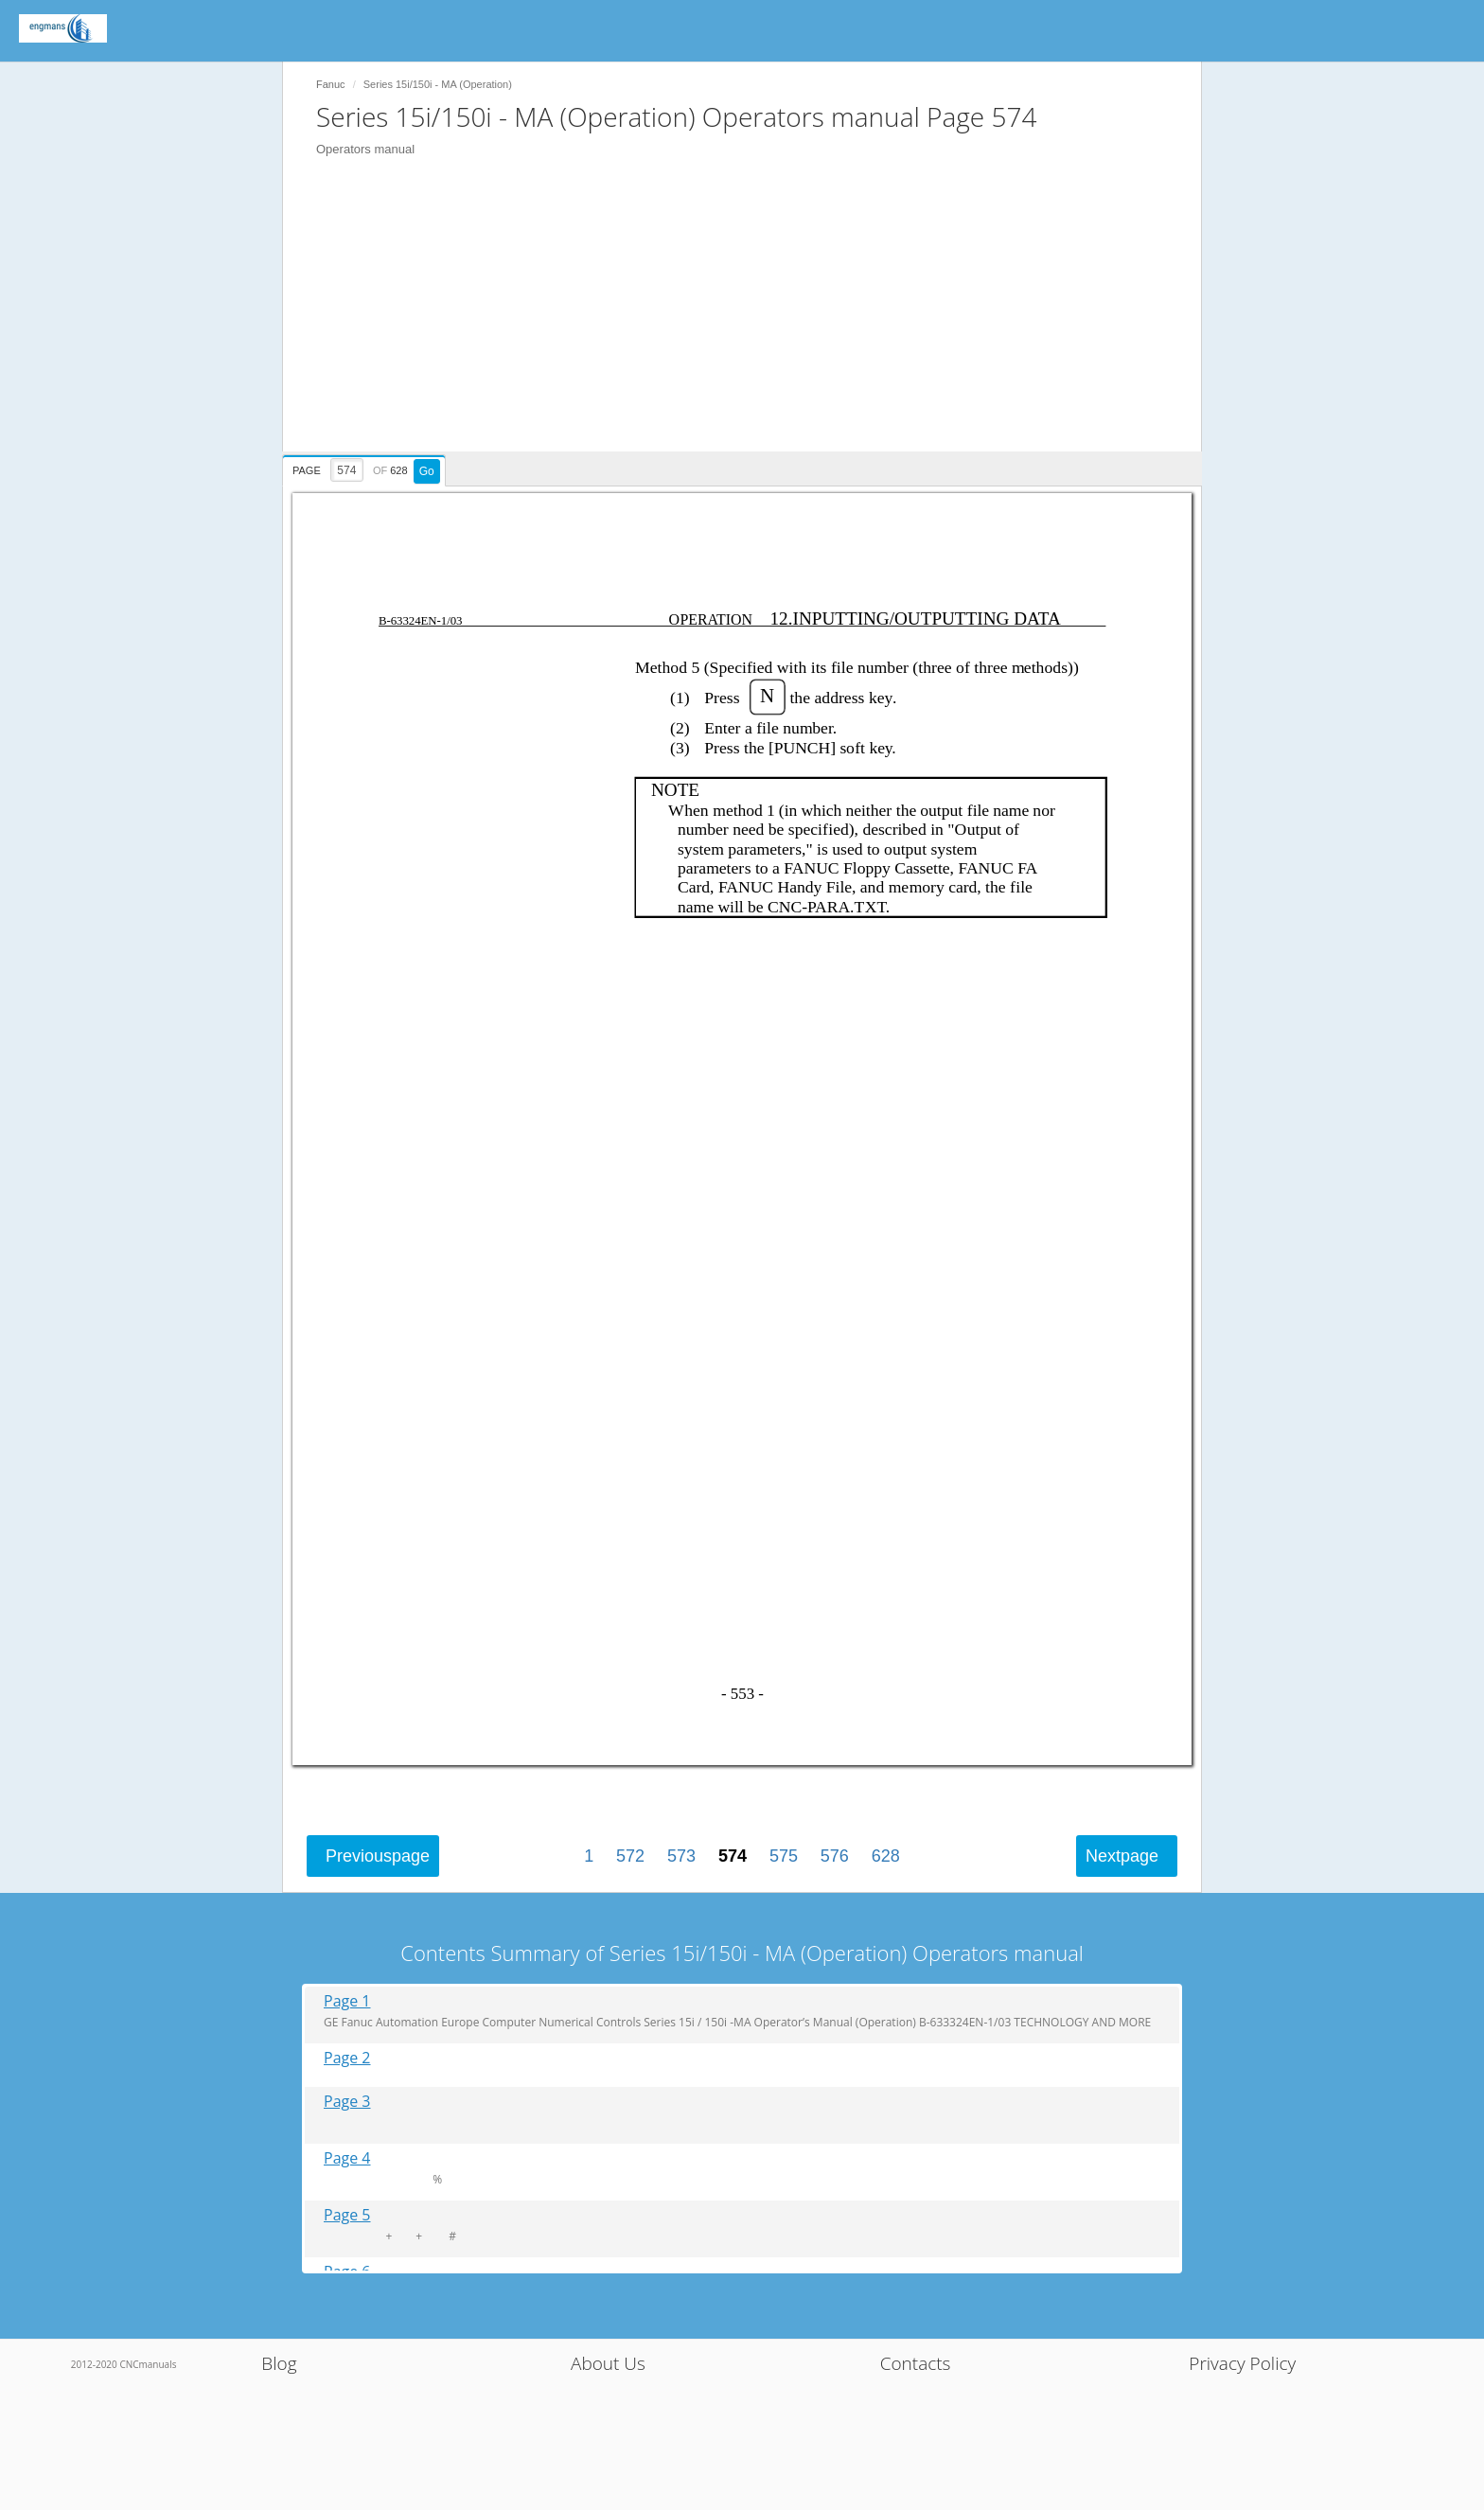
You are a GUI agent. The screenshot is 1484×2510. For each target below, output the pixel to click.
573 (681, 1856)
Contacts (915, 2363)
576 (835, 1856)
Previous (378, 1856)
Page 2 (347, 2058)
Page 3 (347, 2102)
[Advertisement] (751, 318)
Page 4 (347, 2158)
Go (426, 471)
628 (886, 1856)
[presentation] (366, 467)
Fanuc (330, 84)
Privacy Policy (1242, 2363)
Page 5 (347, 2215)
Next (1122, 1856)
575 (783, 1856)
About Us (608, 2363)
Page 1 (347, 2001)
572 (630, 1856)
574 (732, 1856)
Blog (278, 2363)
